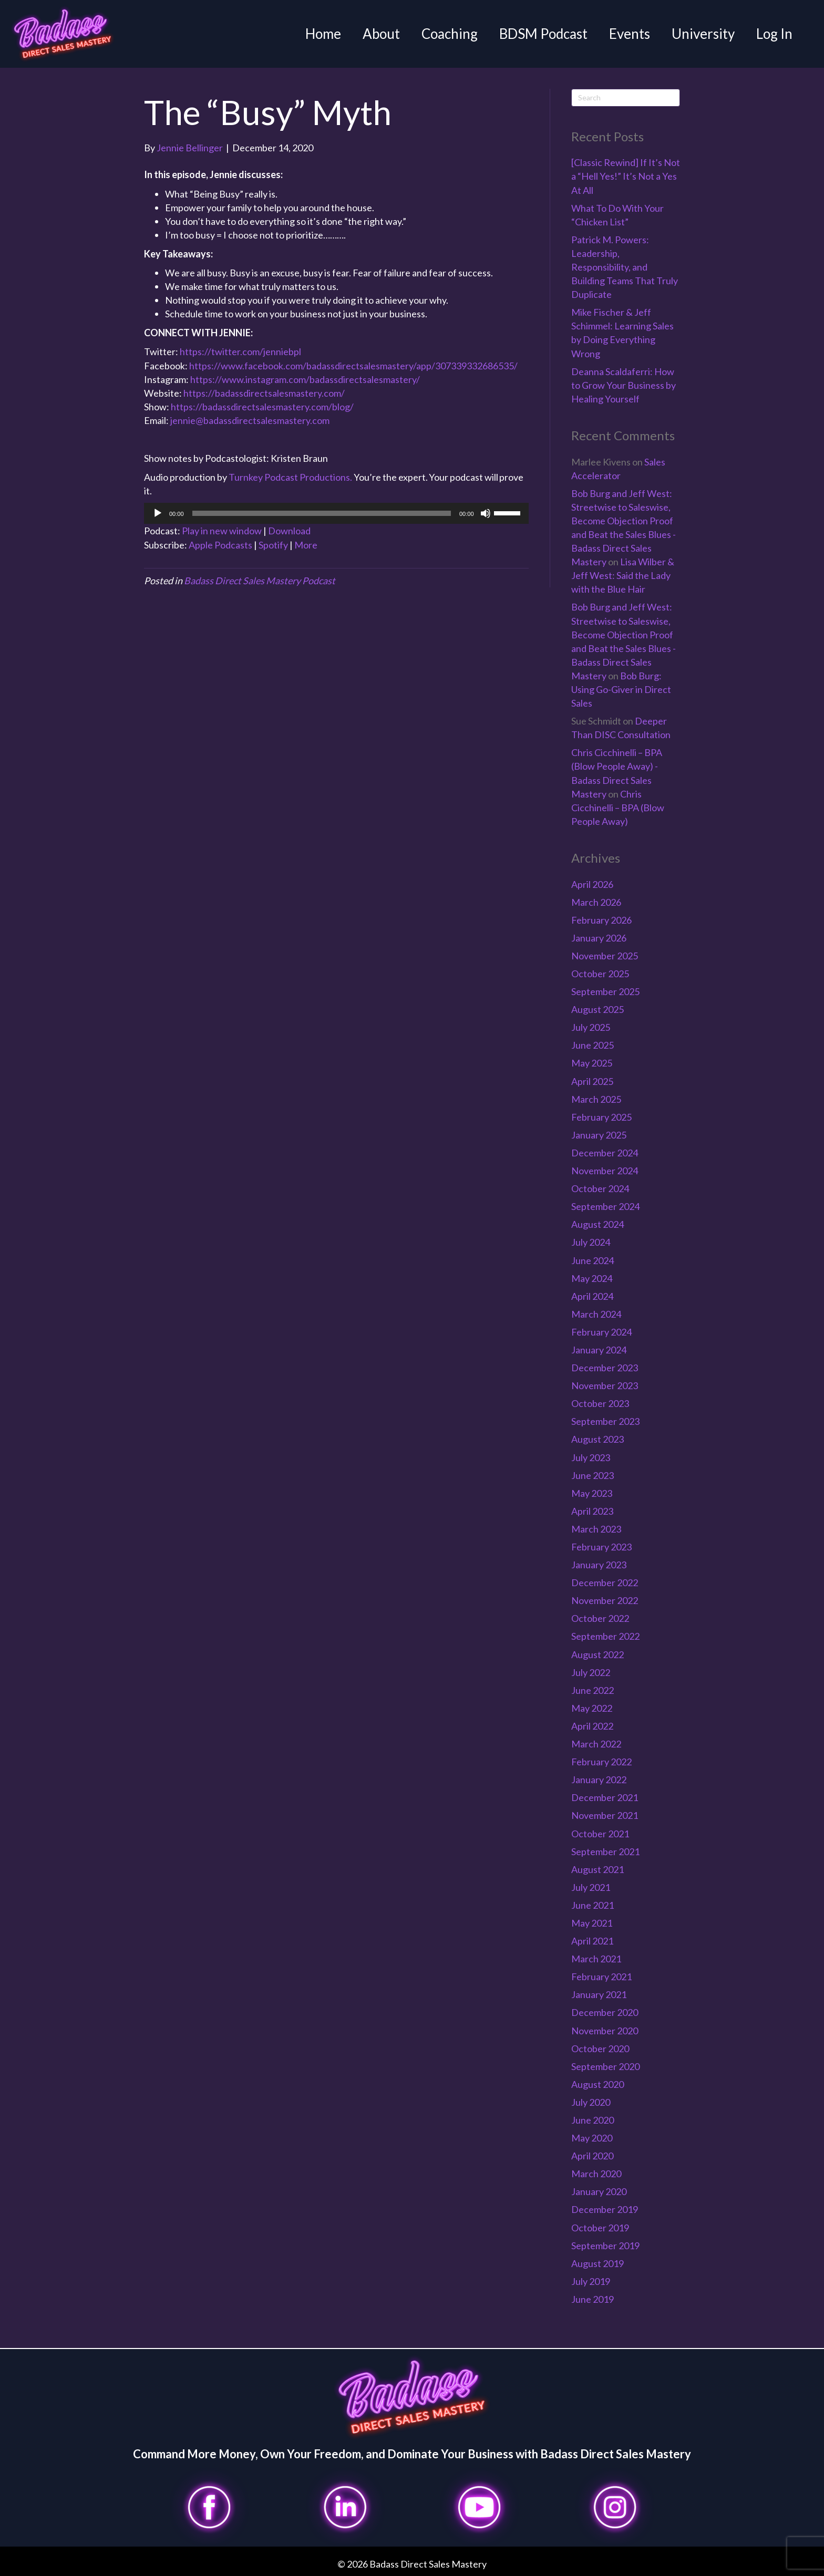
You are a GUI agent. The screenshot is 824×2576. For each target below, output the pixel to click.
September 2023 (605, 1421)
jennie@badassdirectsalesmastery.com (249, 420)
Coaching (449, 33)
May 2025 (591, 1063)
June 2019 (592, 2299)
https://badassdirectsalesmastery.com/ (264, 393)
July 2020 (590, 2102)
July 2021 (590, 1887)
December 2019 (604, 2209)
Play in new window (222, 530)
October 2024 (600, 1188)
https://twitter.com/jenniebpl (240, 351)
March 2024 (596, 1314)
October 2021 (600, 1833)
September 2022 (605, 1636)
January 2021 (598, 1994)
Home (323, 33)
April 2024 (592, 1296)
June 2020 (592, 2120)
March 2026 (596, 902)
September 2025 (605, 991)
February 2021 (601, 1976)
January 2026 (598, 938)
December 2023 (604, 1367)
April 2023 (592, 1511)
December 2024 (604, 1152)
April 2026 (592, 884)
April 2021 (592, 1941)
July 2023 (590, 1457)
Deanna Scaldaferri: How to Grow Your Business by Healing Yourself (623, 385)
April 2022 (592, 1726)
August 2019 (597, 2263)
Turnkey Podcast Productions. (291, 477)
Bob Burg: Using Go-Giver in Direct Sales (621, 689)
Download (289, 530)
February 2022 (601, 1761)
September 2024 (605, 1206)
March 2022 (596, 1744)
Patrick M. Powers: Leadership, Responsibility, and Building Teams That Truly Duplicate (624, 267)
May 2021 (591, 1923)
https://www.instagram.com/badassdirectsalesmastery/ (305, 379)
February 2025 (601, 1117)
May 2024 (591, 1278)
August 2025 (597, 1009)
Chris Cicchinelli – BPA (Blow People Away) (617, 807)
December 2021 (604, 1797)
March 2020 (596, 2173)
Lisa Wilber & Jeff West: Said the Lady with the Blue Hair (622, 575)
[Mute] (485, 513)
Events (629, 33)
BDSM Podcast (543, 33)
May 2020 (591, 2138)
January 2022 (598, 1779)
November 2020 (604, 2030)
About (381, 33)
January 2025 (598, 1135)
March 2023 (596, 1529)
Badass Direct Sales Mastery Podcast (259, 580)
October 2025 (600, 973)
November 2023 (604, 1385)
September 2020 (605, 2066)
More (305, 545)
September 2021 (605, 1851)
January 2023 (598, 1564)
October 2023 (600, 1403)
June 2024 (592, 1260)
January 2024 (598, 1350)
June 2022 (592, 1690)
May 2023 (591, 1493)
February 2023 (601, 1547)
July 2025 (590, 1027)
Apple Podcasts (220, 545)
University (703, 33)
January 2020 (598, 2191)
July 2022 (590, 1672)
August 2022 (597, 1654)
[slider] (321, 513)
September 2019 (605, 2245)
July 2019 (590, 2281)
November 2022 (604, 1600)
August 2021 (597, 1869)
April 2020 (592, 2155)
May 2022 (591, 1708)
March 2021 (596, 1958)
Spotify (273, 545)
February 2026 (601, 920)
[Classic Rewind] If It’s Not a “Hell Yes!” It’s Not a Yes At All (625, 176)
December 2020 (604, 2012)
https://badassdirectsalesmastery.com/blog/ (262, 406)
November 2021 (604, 1815)
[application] (336, 513)
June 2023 (592, 1475)
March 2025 (596, 1099)
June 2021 (592, 1905)
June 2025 (592, 1045)
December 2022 (604, 1582)
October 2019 (600, 2227)
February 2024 (601, 1332)
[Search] (626, 98)
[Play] (157, 513)
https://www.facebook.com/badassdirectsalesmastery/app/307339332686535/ (353, 365)
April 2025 (592, 1081)
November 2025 (604, 955)
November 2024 (604, 1170)
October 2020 (600, 2048)
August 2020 (597, 2084)
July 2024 (590, 1242)
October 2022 (600, 1618)
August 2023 (597, 1439)
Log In (774, 33)
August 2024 (597, 1224)
